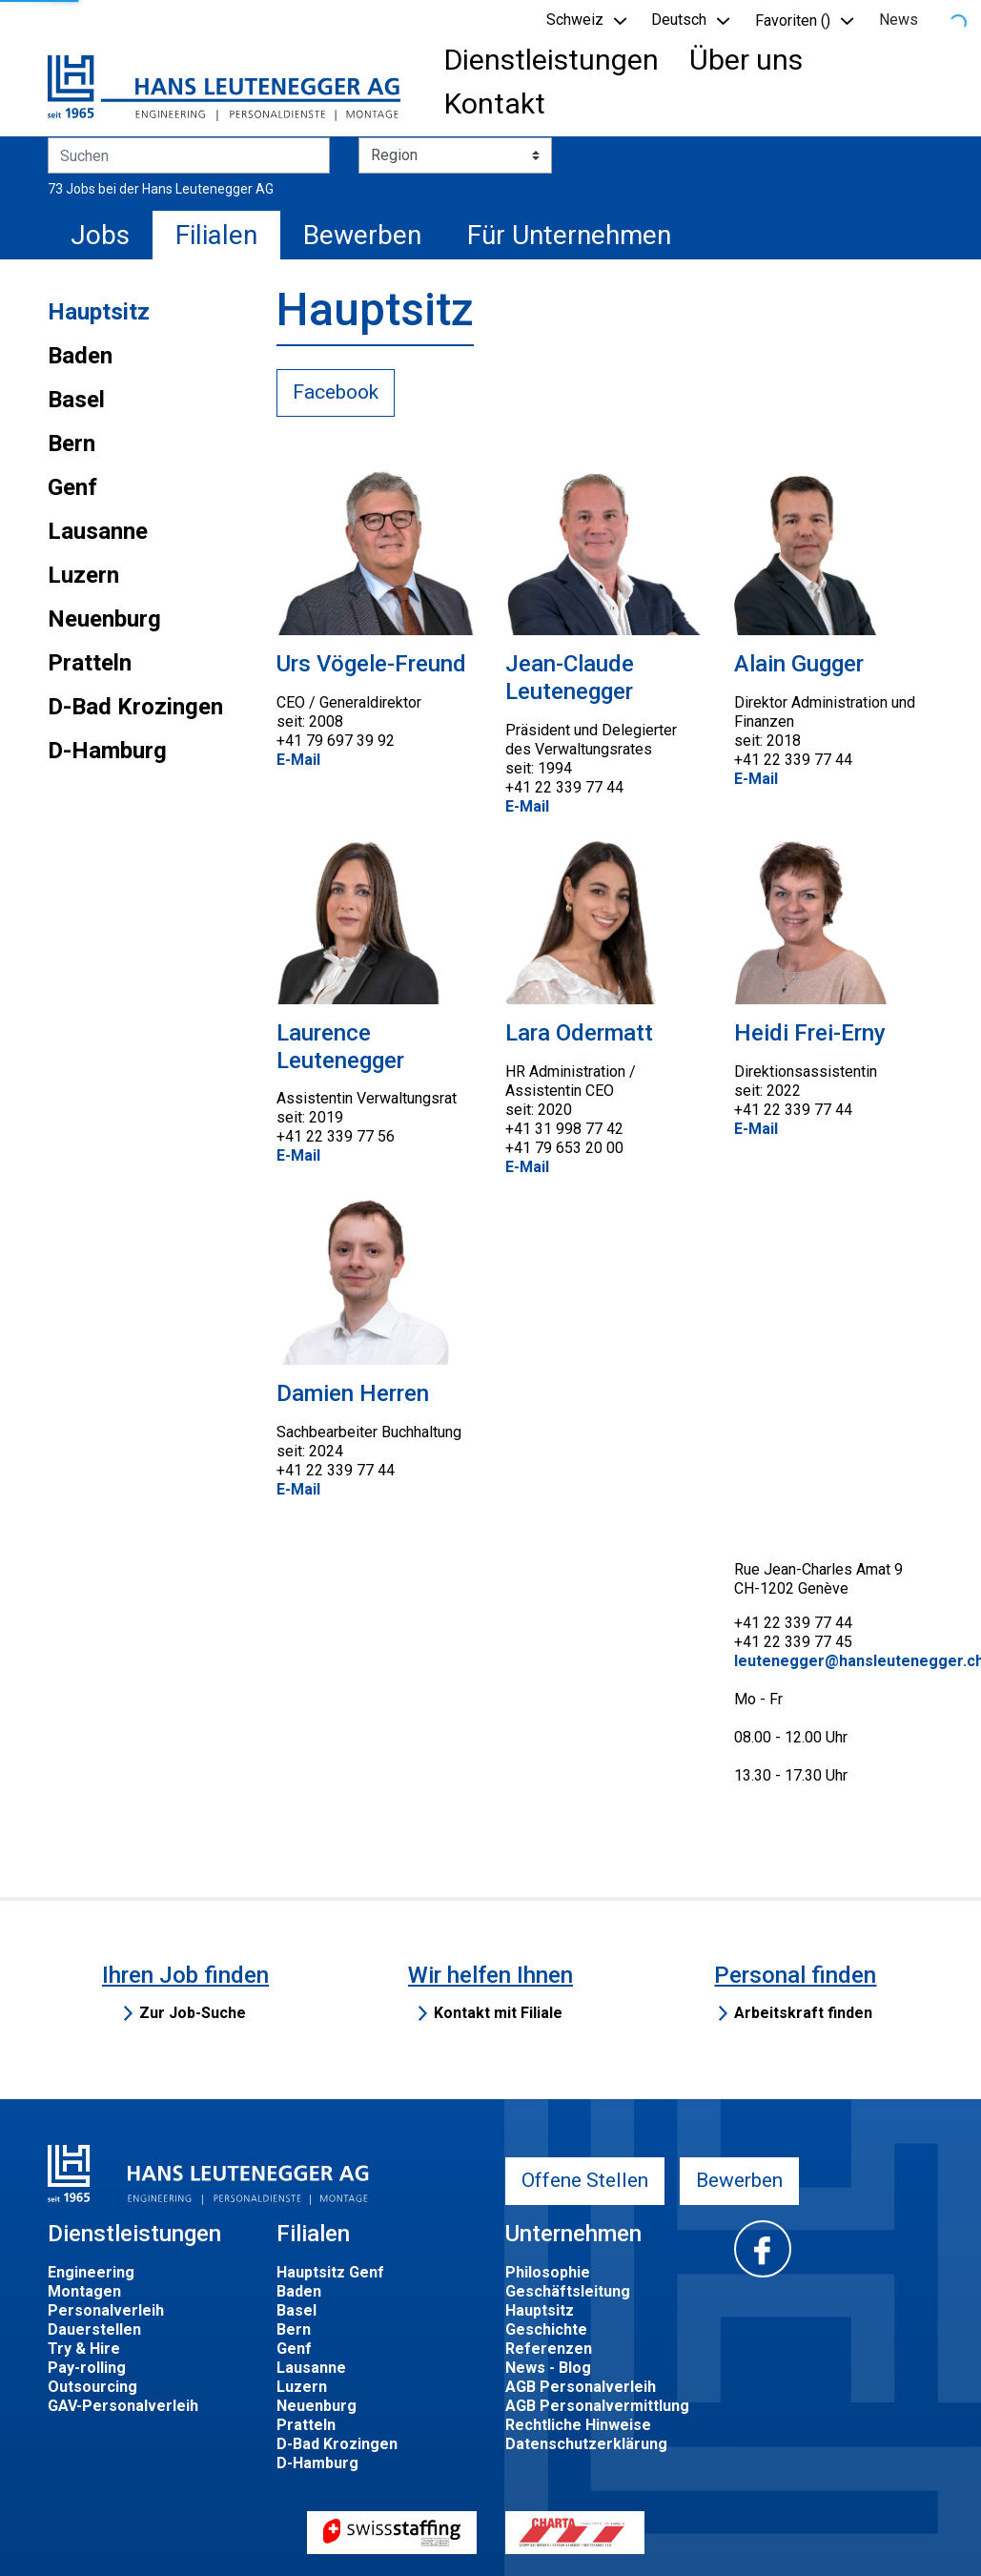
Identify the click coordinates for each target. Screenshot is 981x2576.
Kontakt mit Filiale (498, 2013)
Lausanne (98, 531)
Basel (76, 399)
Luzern (83, 575)
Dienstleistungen (551, 59)
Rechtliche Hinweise (578, 2425)
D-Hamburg (107, 750)
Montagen (84, 2291)
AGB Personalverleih (580, 2387)
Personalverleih (106, 2310)
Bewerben (362, 235)
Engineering (91, 2272)
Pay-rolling (87, 2368)
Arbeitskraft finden (803, 2013)
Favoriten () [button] (792, 20)
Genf (72, 487)
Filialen (216, 235)
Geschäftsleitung (567, 2291)
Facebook (335, 392)
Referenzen (548, 2348)
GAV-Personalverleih (123, 2406)
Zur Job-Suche (192, 2013)
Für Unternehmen (569, 235)
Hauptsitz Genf (330, 2272)
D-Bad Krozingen (135, 706)
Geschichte (546, 2329)
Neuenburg (104, 619)
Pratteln (90, 662)
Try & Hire (84, 2348)
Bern (71, 443)
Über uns (746, 59)
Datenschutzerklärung (586, 2444)
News (898, 19)
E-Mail (298, 760)
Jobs (100, 235)
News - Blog (548, 2368)
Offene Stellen (584, 2180)
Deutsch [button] (678, 19)
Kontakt (494, 103)
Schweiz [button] (574, 19)
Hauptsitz (99, 312)
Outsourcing (92, 2387)
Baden (80, 355)
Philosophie (547, 2272)
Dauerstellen (94, 2329)
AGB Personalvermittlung (597, 2406)
